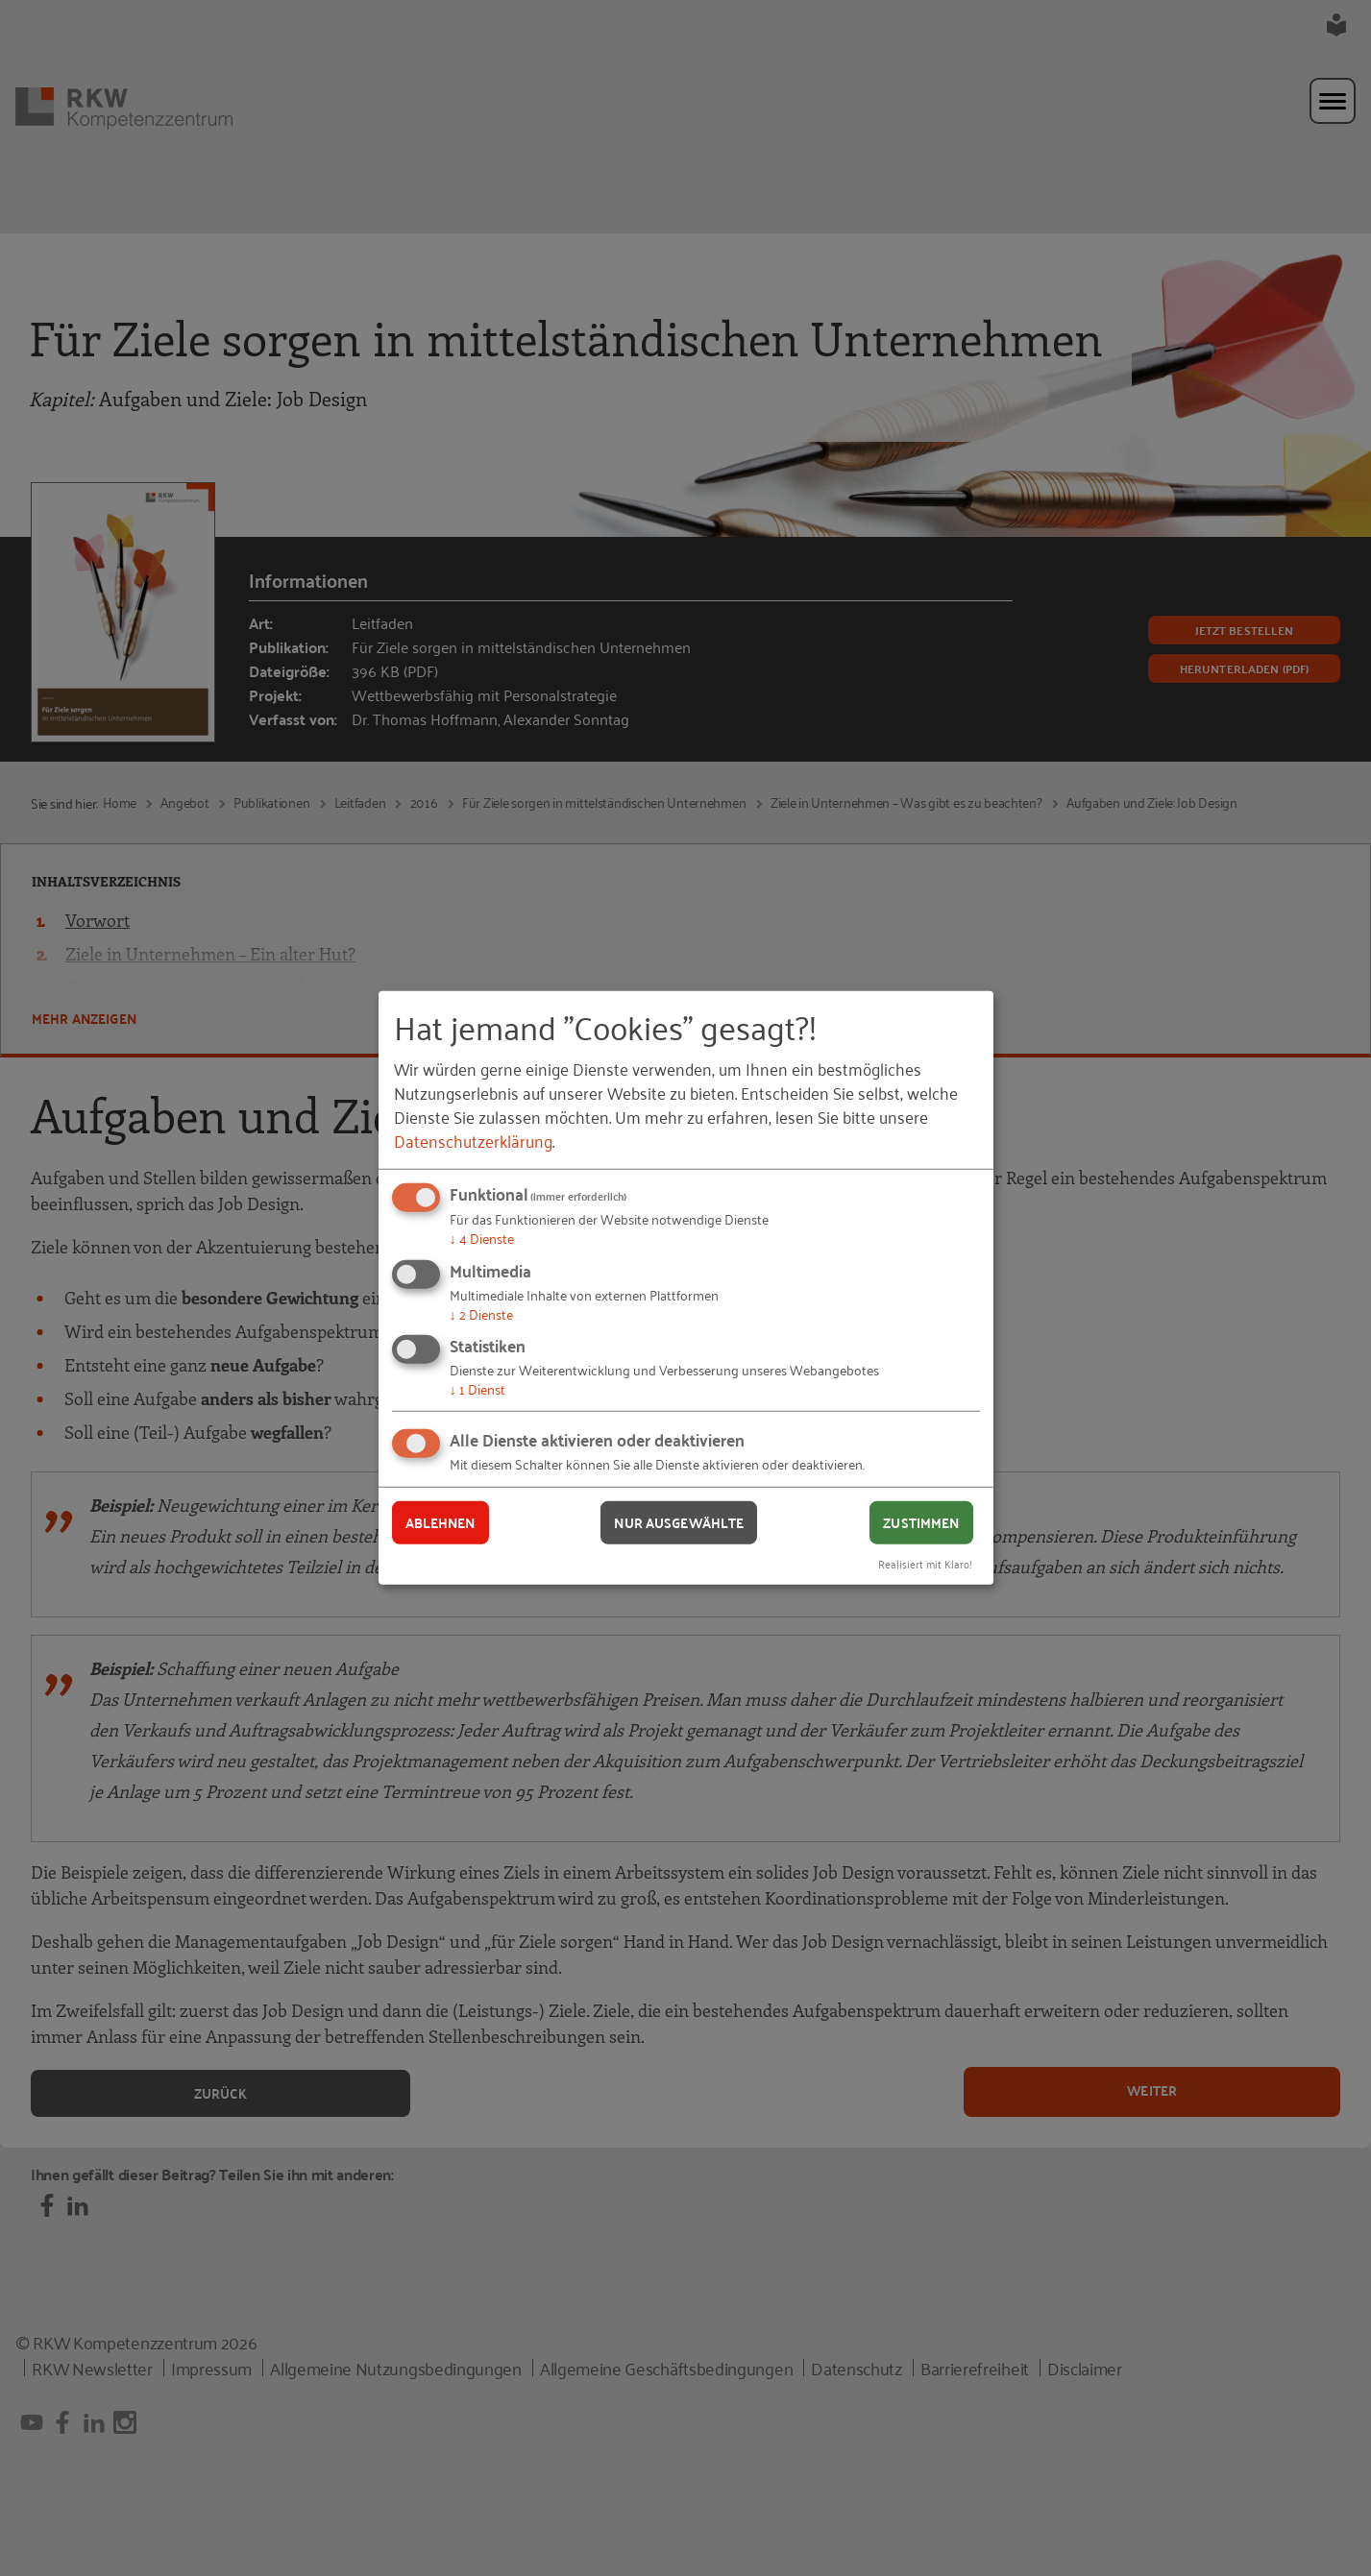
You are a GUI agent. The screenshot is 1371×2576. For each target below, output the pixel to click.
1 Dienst (477, 1388)
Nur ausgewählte (679, 1522)
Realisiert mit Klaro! (925, 1562)
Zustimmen (921, 1522)
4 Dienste (482, 1238)
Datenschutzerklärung (473, 1140)
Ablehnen (440, 1522)
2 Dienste (481, 1313)
